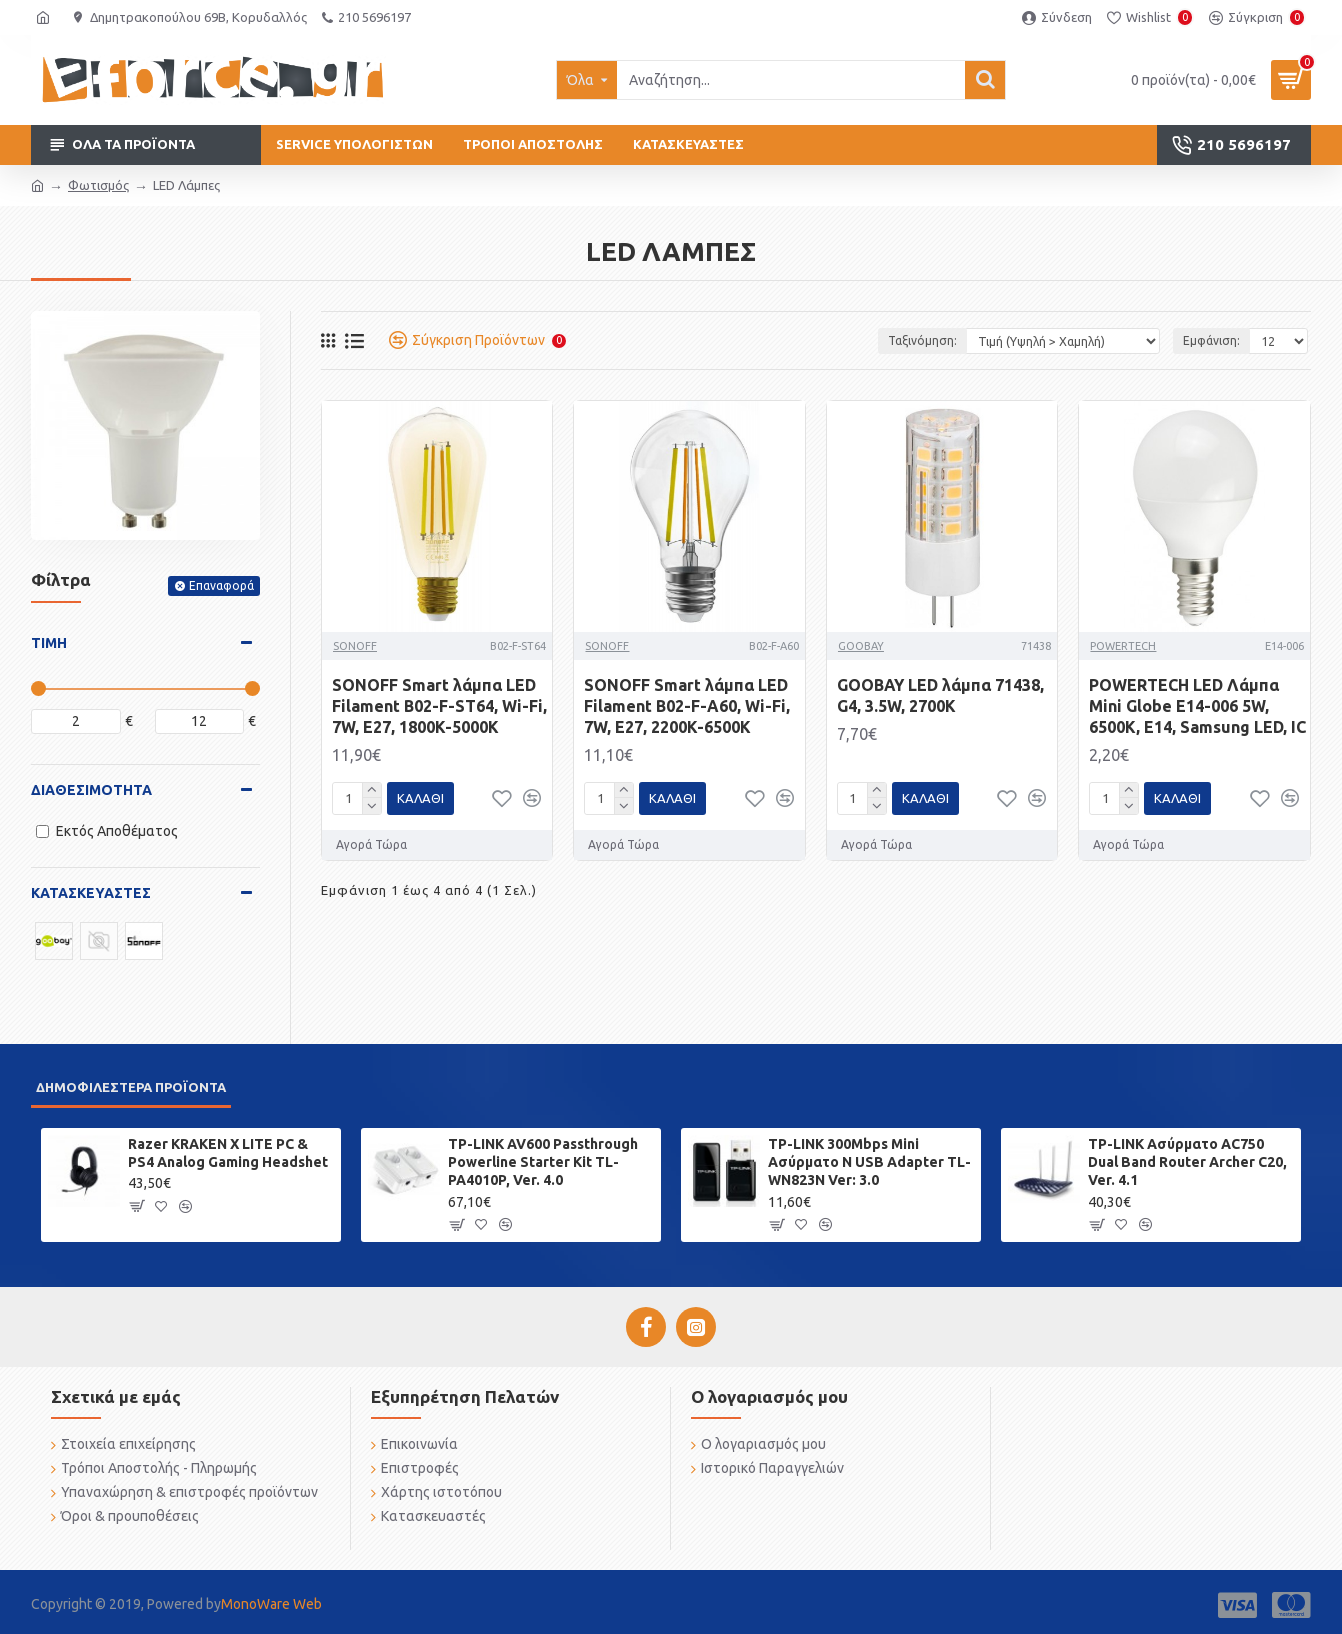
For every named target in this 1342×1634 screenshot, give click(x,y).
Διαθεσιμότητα (91, 790)
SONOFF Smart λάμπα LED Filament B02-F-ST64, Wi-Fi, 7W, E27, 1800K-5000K (439, 706)
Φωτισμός (98, 185)
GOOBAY (861, 646)
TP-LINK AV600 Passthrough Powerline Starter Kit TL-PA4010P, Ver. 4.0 (543, 1162)
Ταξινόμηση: (922, 340)
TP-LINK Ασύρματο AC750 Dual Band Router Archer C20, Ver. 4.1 (1187, 1162)
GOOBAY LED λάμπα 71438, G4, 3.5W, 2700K (940, 695)
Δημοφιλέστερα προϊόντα (131, 1087)
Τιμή (49, 643)
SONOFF (355, 646)
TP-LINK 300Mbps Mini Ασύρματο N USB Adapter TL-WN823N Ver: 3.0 (869, 1162)
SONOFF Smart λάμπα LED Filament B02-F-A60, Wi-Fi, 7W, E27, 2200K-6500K (687, 706)
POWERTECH (1123, 646)
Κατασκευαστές (91, 893)
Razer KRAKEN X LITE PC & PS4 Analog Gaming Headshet (228, 1153)
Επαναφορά (221, 585)
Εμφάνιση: (1209, 340)
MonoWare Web (271, 1604)
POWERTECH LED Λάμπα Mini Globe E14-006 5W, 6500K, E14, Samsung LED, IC (1197, 706)
